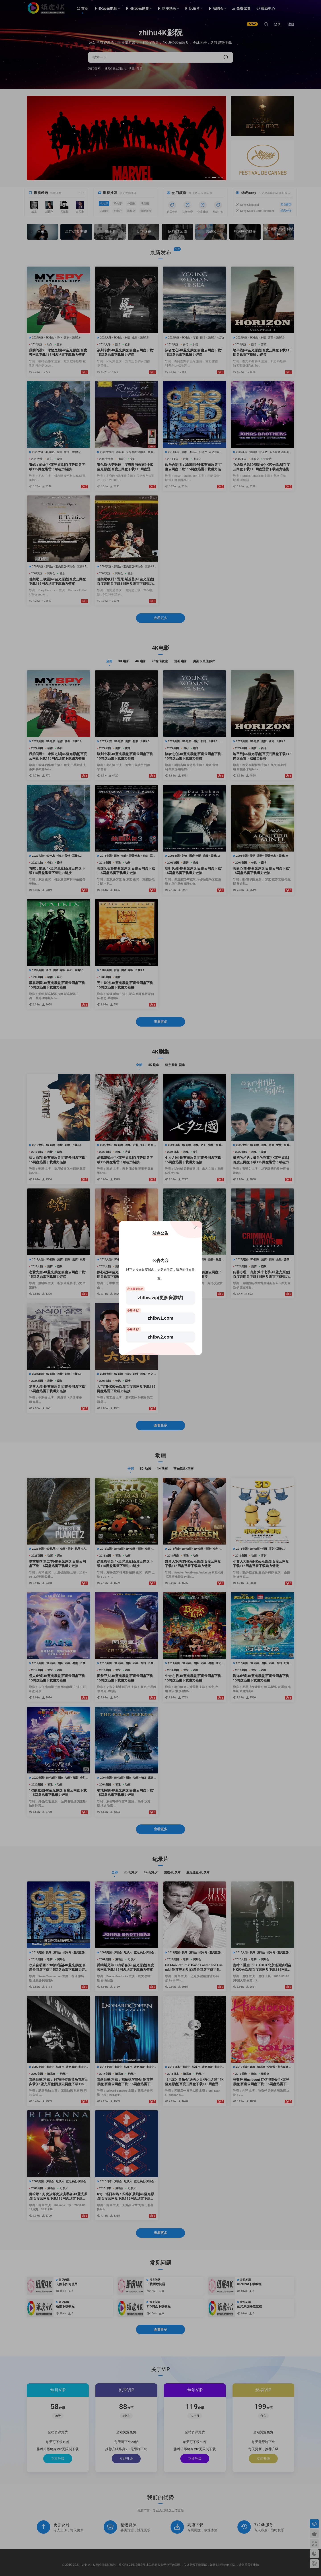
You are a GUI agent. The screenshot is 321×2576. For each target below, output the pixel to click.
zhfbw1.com (160, 1318)
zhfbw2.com (160, 1337)
